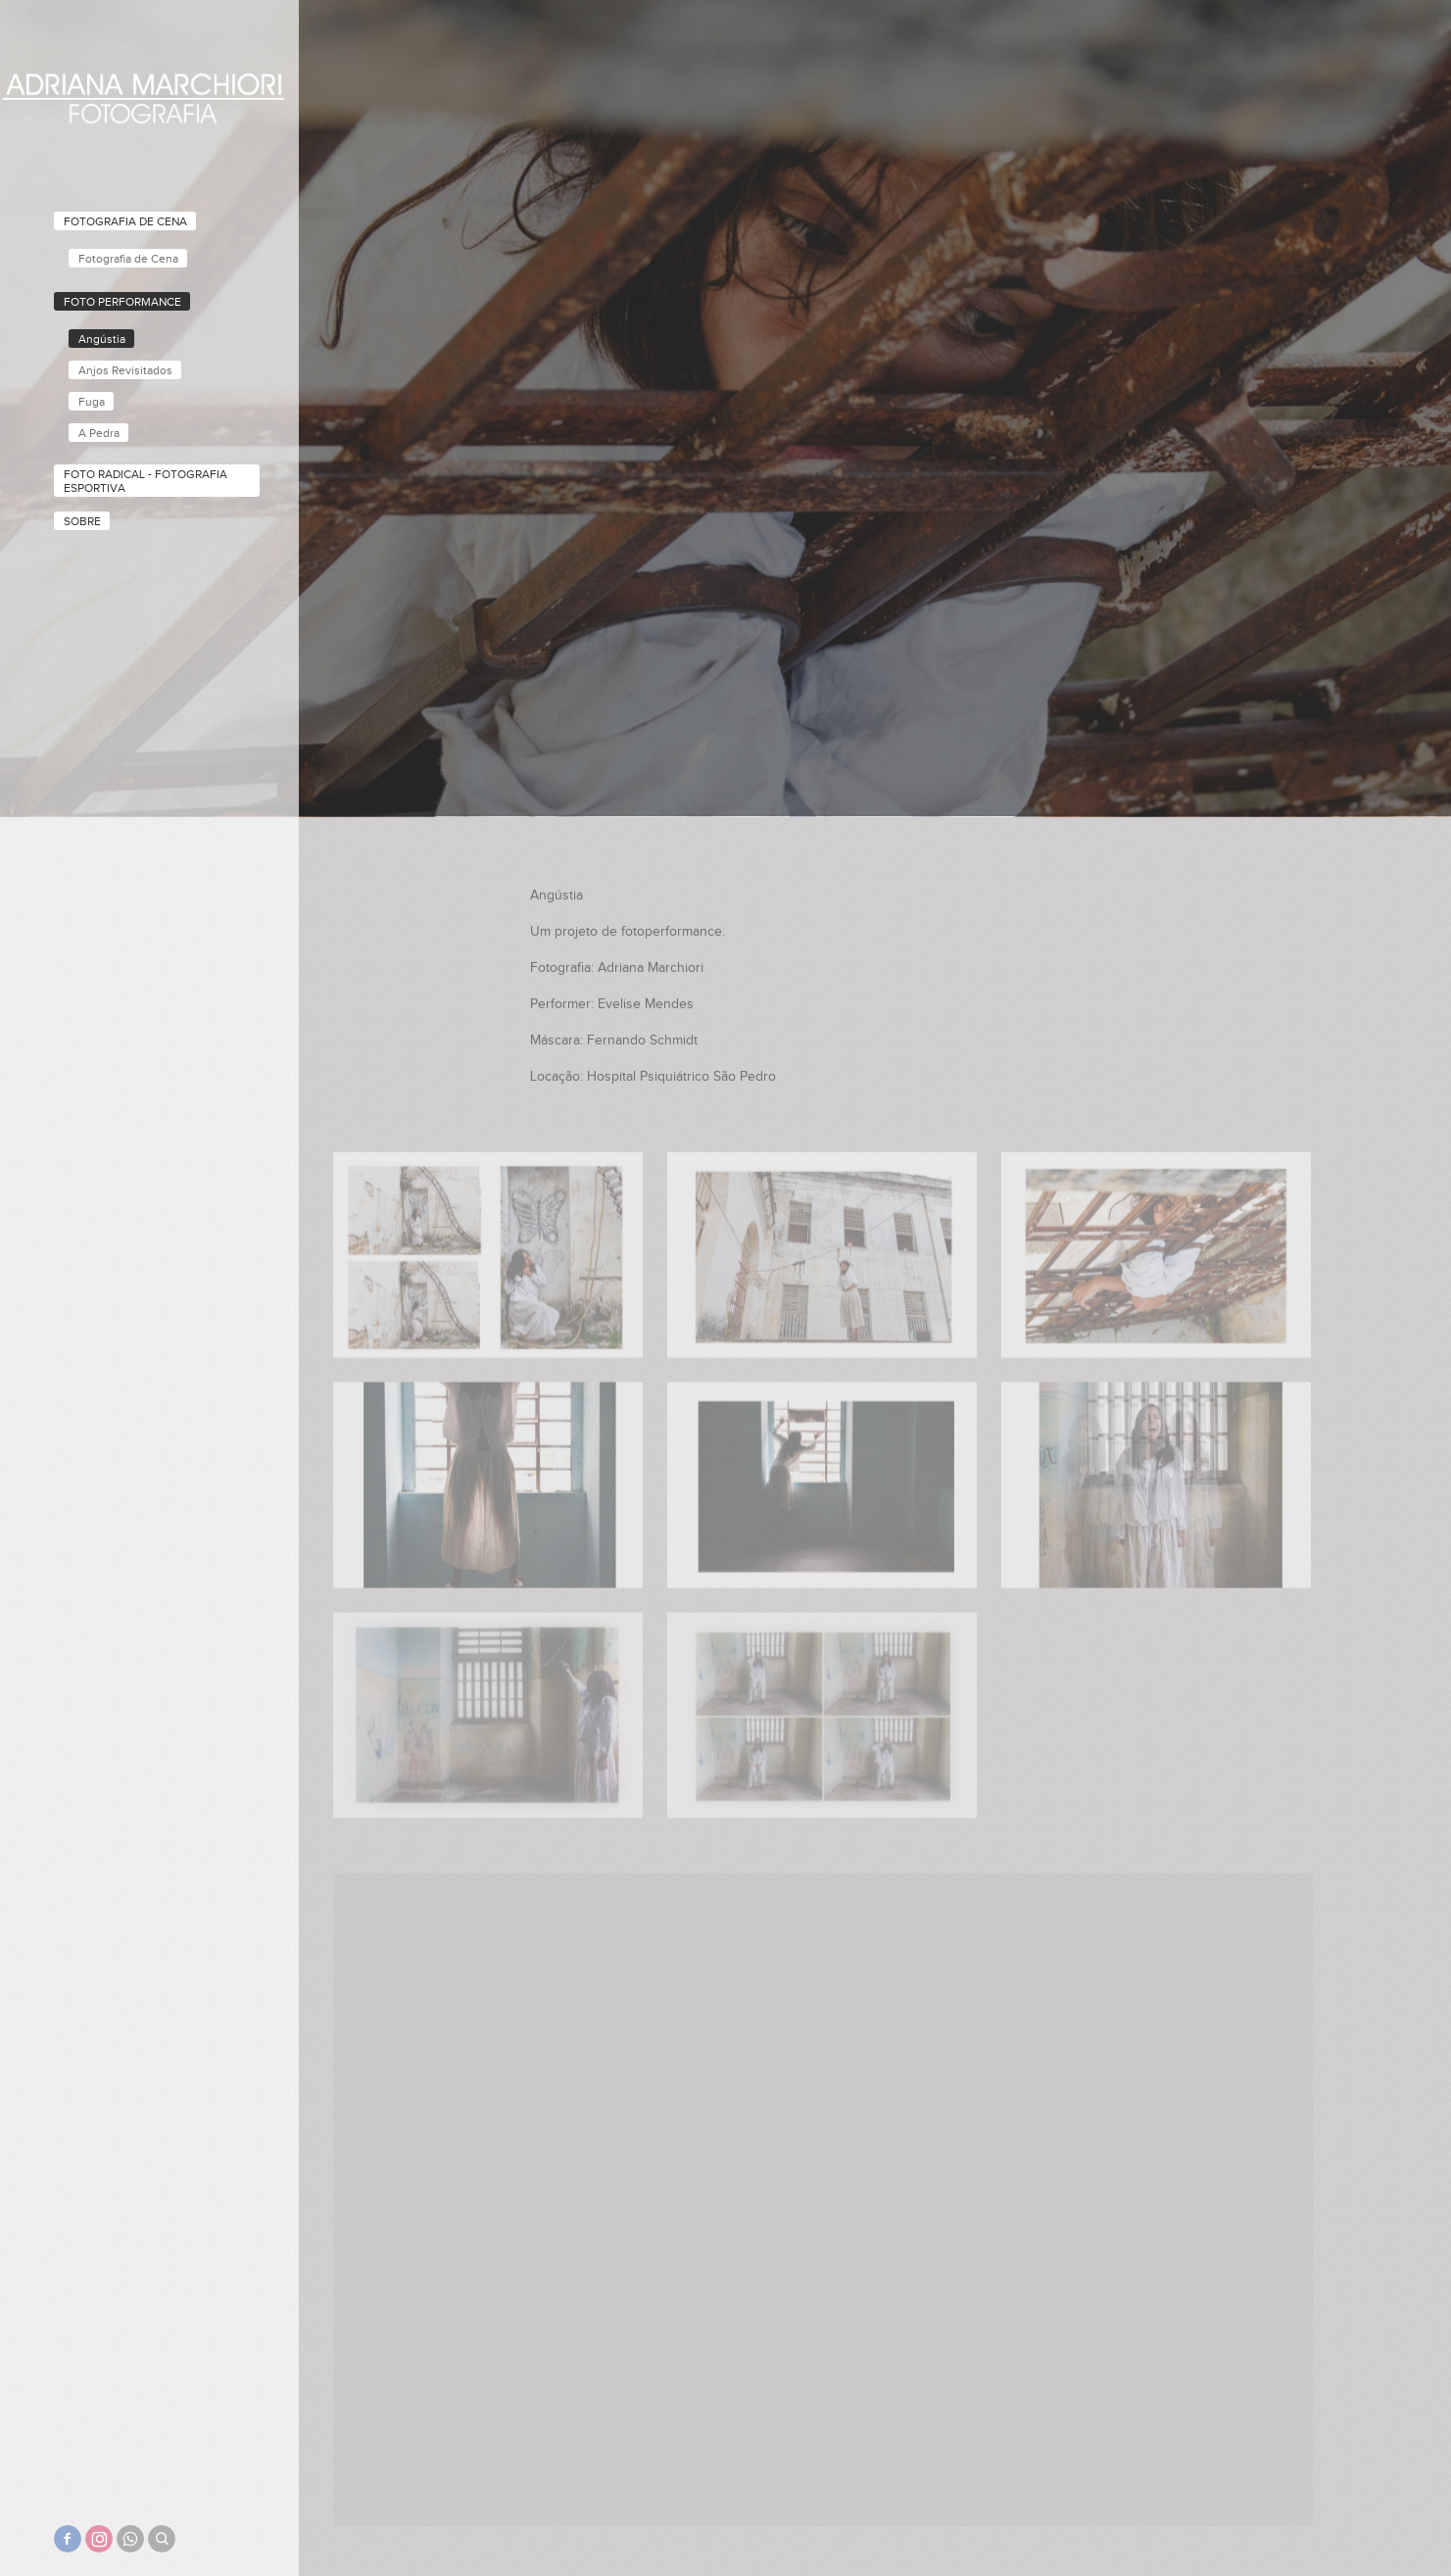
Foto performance (122, 302)
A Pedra (99, 433)
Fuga (91, 402)
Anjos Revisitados (125, 370)
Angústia (101, 339)
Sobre (82, 521)
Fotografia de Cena (125, 221)
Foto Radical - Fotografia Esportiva (145, 481)
